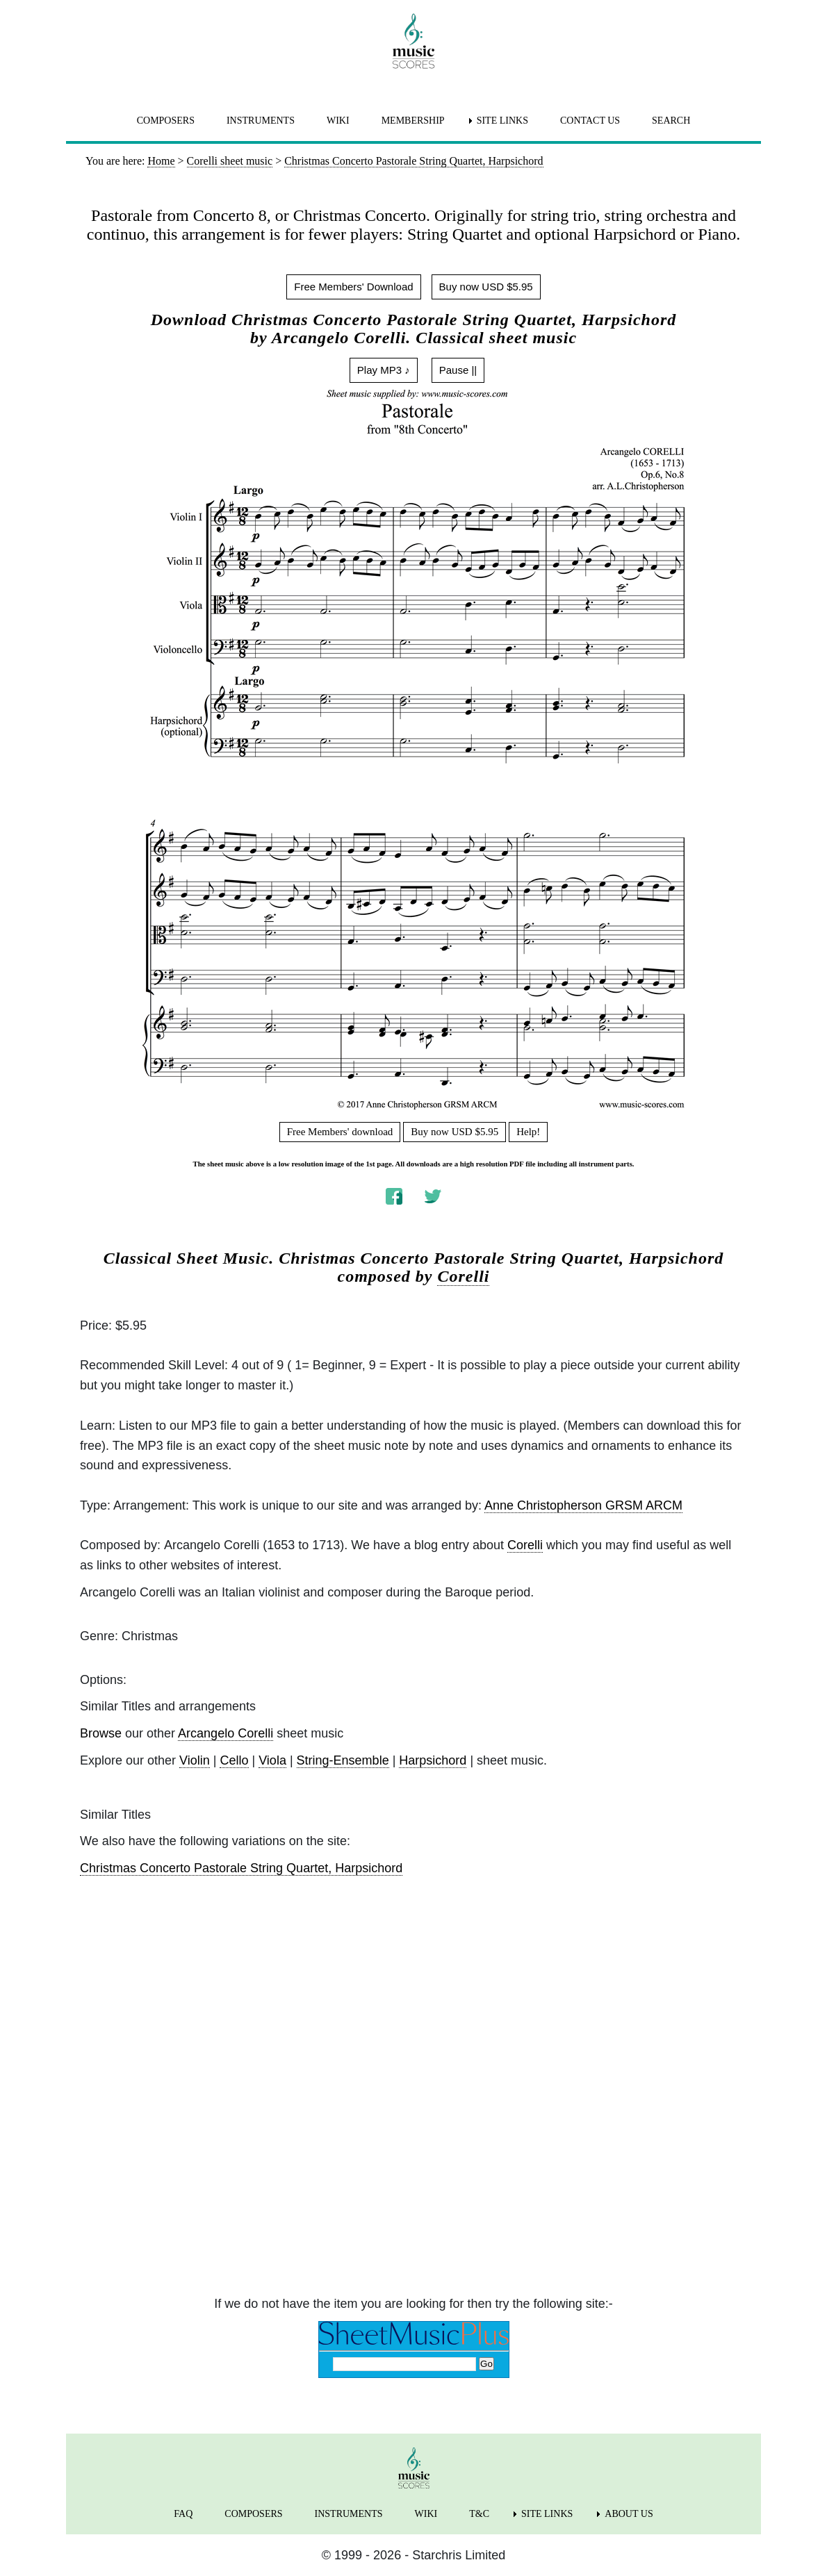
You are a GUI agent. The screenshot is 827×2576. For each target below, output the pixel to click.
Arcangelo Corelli (225, 1733)
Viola (272, 1760)
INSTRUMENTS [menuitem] (261, 120)
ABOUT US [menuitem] (629, 2514)
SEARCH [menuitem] (671, 120)
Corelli (463, 1276)
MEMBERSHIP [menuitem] (413, 120)
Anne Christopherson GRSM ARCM (583, 1505)
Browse (101, 1733)
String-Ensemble (343, 1760)
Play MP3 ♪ (383, 370)
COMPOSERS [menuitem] (166, 120)
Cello (234, 1760)
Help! (528, 1131)
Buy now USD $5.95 (486, 286)
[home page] (413, 41)
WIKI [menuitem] (338, 120)
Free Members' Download (353, 286)
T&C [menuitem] (479, 2514)
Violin (194, 1760)
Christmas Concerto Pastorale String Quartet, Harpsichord (241, 1868)
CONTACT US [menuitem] (590, 120)
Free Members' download (340, 1131)
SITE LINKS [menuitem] (502, 120)
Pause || (458, 370)
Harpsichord (432, 1760)
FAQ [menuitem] (183, 2514)
